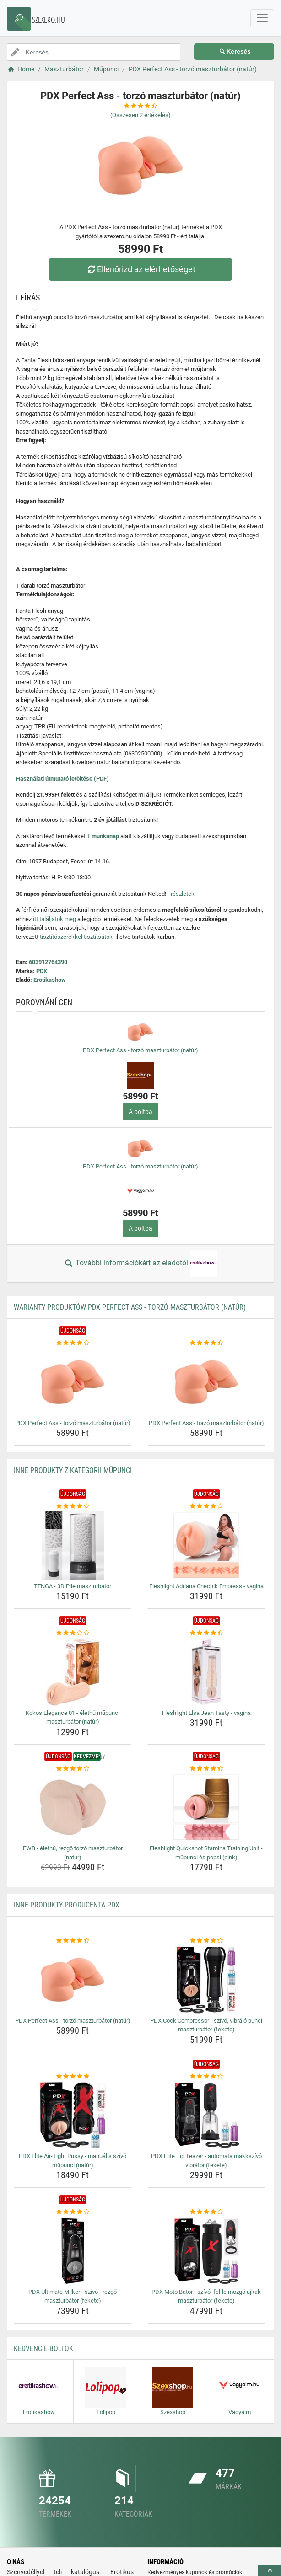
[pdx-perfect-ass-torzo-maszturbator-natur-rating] (72, 1343)
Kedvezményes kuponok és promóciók (194, 2572)
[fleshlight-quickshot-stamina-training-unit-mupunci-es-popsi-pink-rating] (206, 1768)
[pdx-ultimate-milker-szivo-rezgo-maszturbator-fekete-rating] (72, 2212)
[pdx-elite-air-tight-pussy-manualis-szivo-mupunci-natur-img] (72, 2115)
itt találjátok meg (54, 919)
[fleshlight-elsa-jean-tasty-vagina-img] (206, 1672)
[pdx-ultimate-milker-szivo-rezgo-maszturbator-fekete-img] (72, 2251)
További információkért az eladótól (140, 1263)
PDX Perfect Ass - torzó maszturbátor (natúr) (140, 1050)
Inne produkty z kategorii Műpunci (73, 1470)
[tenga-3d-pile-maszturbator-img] (72, 1545)
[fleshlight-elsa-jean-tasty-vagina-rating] (206, 1633)
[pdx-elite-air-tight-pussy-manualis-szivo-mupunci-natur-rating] (72, 2076)
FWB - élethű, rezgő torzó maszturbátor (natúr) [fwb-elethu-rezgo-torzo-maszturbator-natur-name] (73, 1853)
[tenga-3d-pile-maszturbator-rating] (72, 1506)
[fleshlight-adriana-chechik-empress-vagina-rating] (206, 1506)
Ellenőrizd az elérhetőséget (140, 269)
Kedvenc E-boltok (43, 2348)
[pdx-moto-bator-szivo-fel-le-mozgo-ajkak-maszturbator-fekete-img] (206, 2251)
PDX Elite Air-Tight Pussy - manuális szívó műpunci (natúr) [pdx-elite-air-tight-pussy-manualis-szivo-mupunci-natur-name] (72, 2161)
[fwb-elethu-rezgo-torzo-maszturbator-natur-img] (72, 1807)
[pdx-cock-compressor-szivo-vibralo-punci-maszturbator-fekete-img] (206, 1979)
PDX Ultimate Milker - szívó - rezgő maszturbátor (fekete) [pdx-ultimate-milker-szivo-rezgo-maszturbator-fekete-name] (72, 2296)
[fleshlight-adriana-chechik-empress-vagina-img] (206, 1545)
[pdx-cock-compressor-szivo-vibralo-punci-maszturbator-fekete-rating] (206, 1940)
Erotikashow (49, 979)
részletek (183, 893)
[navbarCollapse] (262, 18)
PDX (41, 971)
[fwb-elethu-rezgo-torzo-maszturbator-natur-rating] (72, 1768)
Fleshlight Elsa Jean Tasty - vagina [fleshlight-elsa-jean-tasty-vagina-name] (206, 1712)
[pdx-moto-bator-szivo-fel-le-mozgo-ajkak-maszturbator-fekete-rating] (206, 2212)
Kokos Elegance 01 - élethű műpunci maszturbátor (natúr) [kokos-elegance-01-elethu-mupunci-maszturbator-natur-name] (72, 1717)
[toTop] (269, 2570)
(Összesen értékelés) (140, 115)
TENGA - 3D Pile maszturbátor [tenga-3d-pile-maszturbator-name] (72, 1586)
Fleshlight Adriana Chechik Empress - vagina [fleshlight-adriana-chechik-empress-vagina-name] (206, 1586)
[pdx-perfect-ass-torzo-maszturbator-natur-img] (72, 1382)
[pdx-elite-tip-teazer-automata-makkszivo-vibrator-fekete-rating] (206, 2076)
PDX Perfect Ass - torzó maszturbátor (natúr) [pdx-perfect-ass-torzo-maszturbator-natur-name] (72, 1422)
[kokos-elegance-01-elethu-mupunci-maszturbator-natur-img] (72, 1672)
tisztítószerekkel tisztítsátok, (77, 936)
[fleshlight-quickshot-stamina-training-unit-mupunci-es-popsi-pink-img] (206, 1807)
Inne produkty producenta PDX (66, 1905)
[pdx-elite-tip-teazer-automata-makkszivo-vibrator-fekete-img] (206, 2115)
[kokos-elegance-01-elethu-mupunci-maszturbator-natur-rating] (72, 1633)
